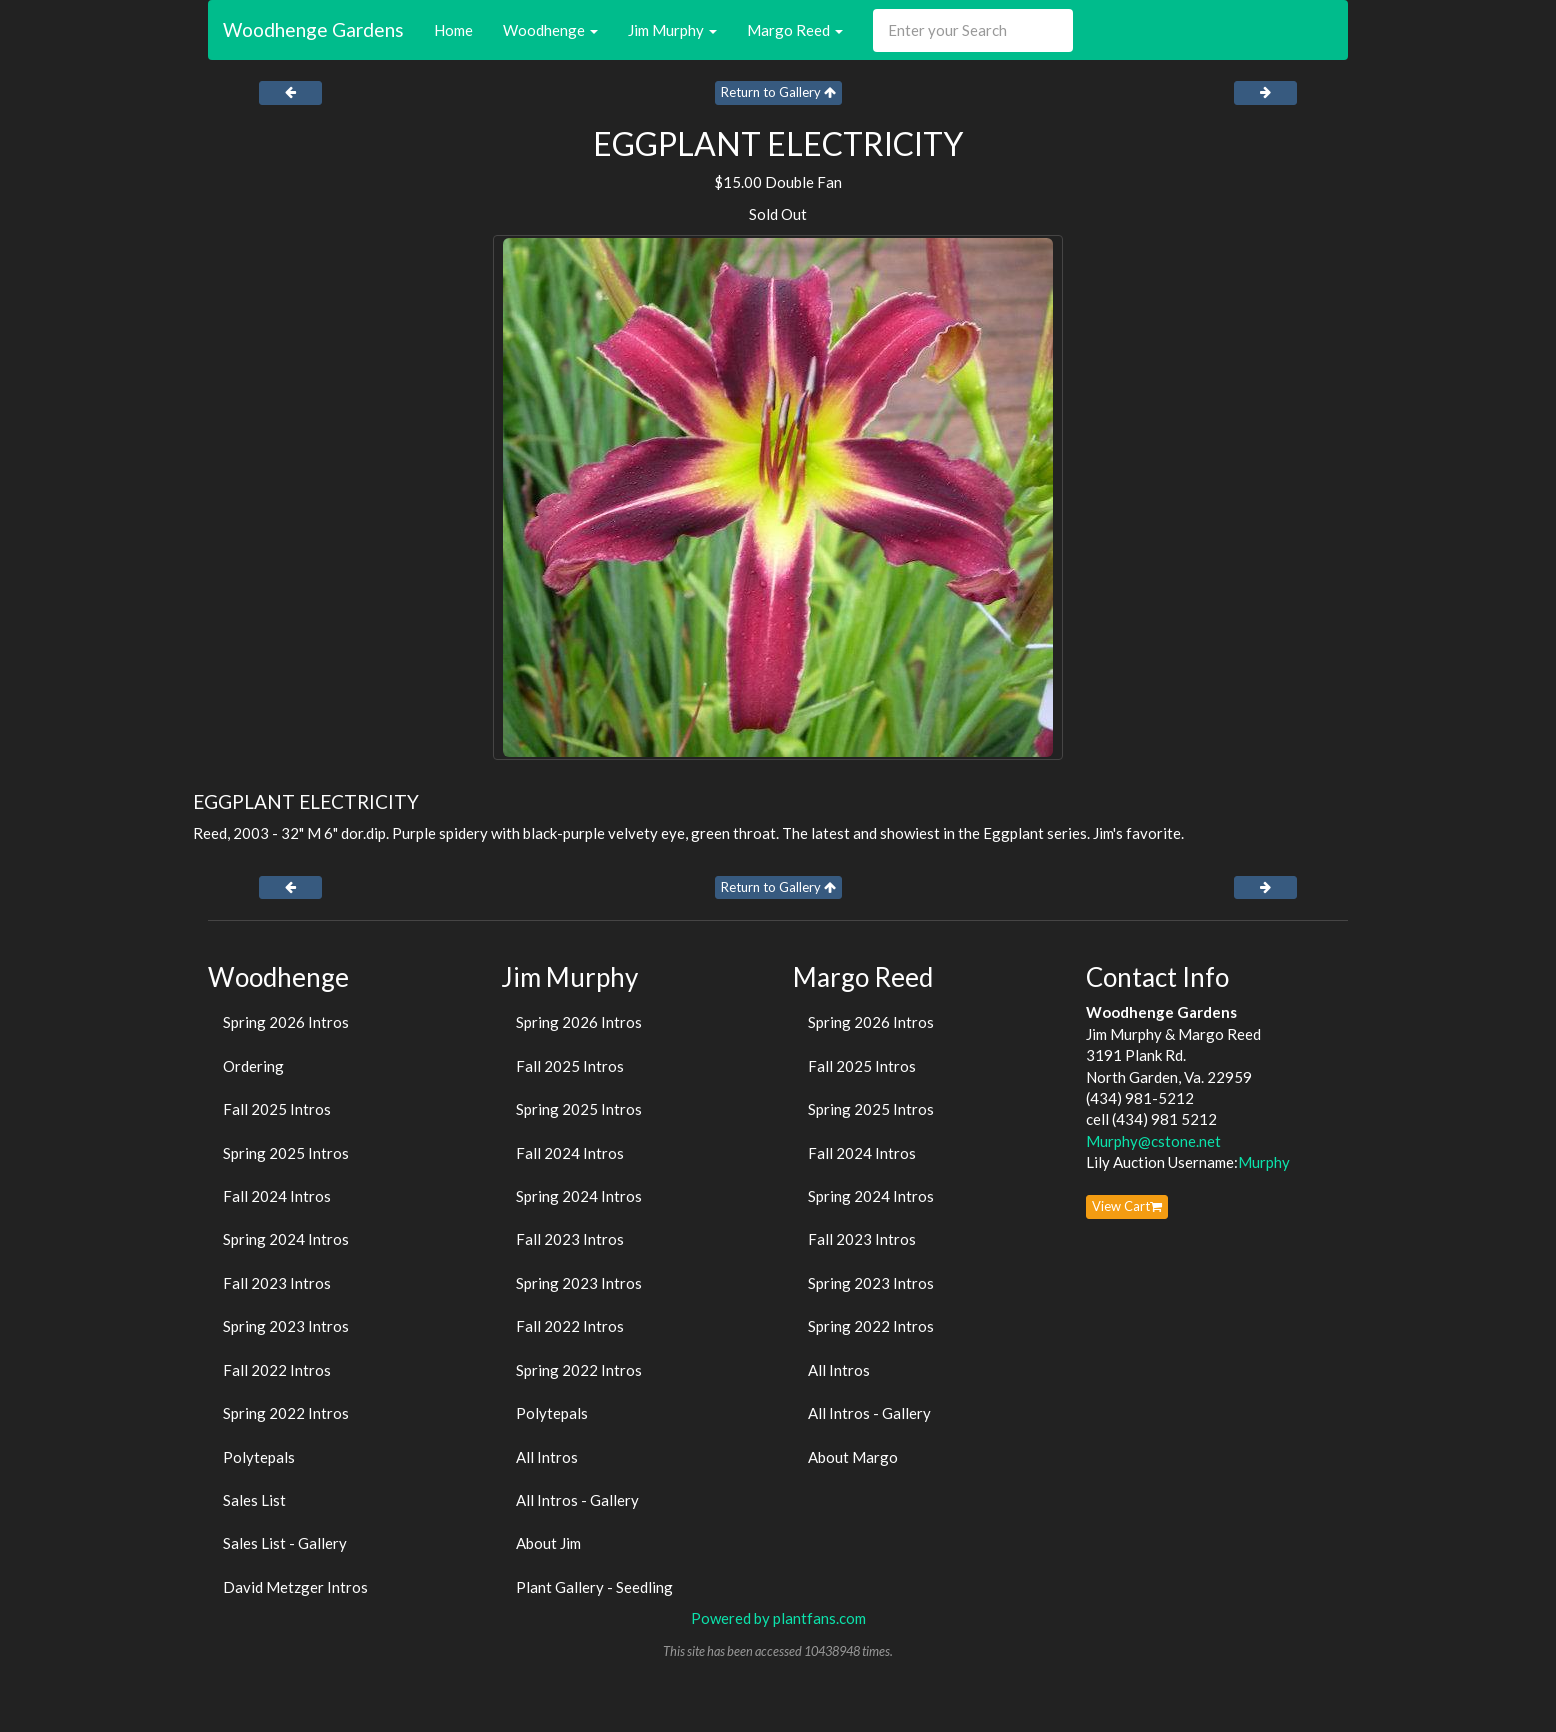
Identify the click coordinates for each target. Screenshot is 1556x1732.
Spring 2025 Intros (286, 1153)
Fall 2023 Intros (277, 1283)
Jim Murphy (672, 30)
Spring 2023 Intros (286, 1326)
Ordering (253, 1066)
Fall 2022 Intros (277, 1370)
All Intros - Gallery (577, 1500)
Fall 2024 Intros (277, 1196)
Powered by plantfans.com (778, 1618)
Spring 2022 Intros (286, 1413)
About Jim (548, 1543)
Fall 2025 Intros (277, 1109)
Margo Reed (795, 30)
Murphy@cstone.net (1153, 1141)
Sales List (254, 1500)
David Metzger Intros (295, 1587)
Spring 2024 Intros (286, 1239)
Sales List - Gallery (285, 1543)
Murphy (1264, 1162)
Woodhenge (550, 30)
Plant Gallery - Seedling (594, 1587)
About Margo (853, 1457)
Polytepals (259, 1457)
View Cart (1127, 1206)
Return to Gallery (778, 92)
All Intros (547, 1457)
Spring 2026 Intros (286, 1022)
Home (453, 30)
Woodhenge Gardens (313, 29)
